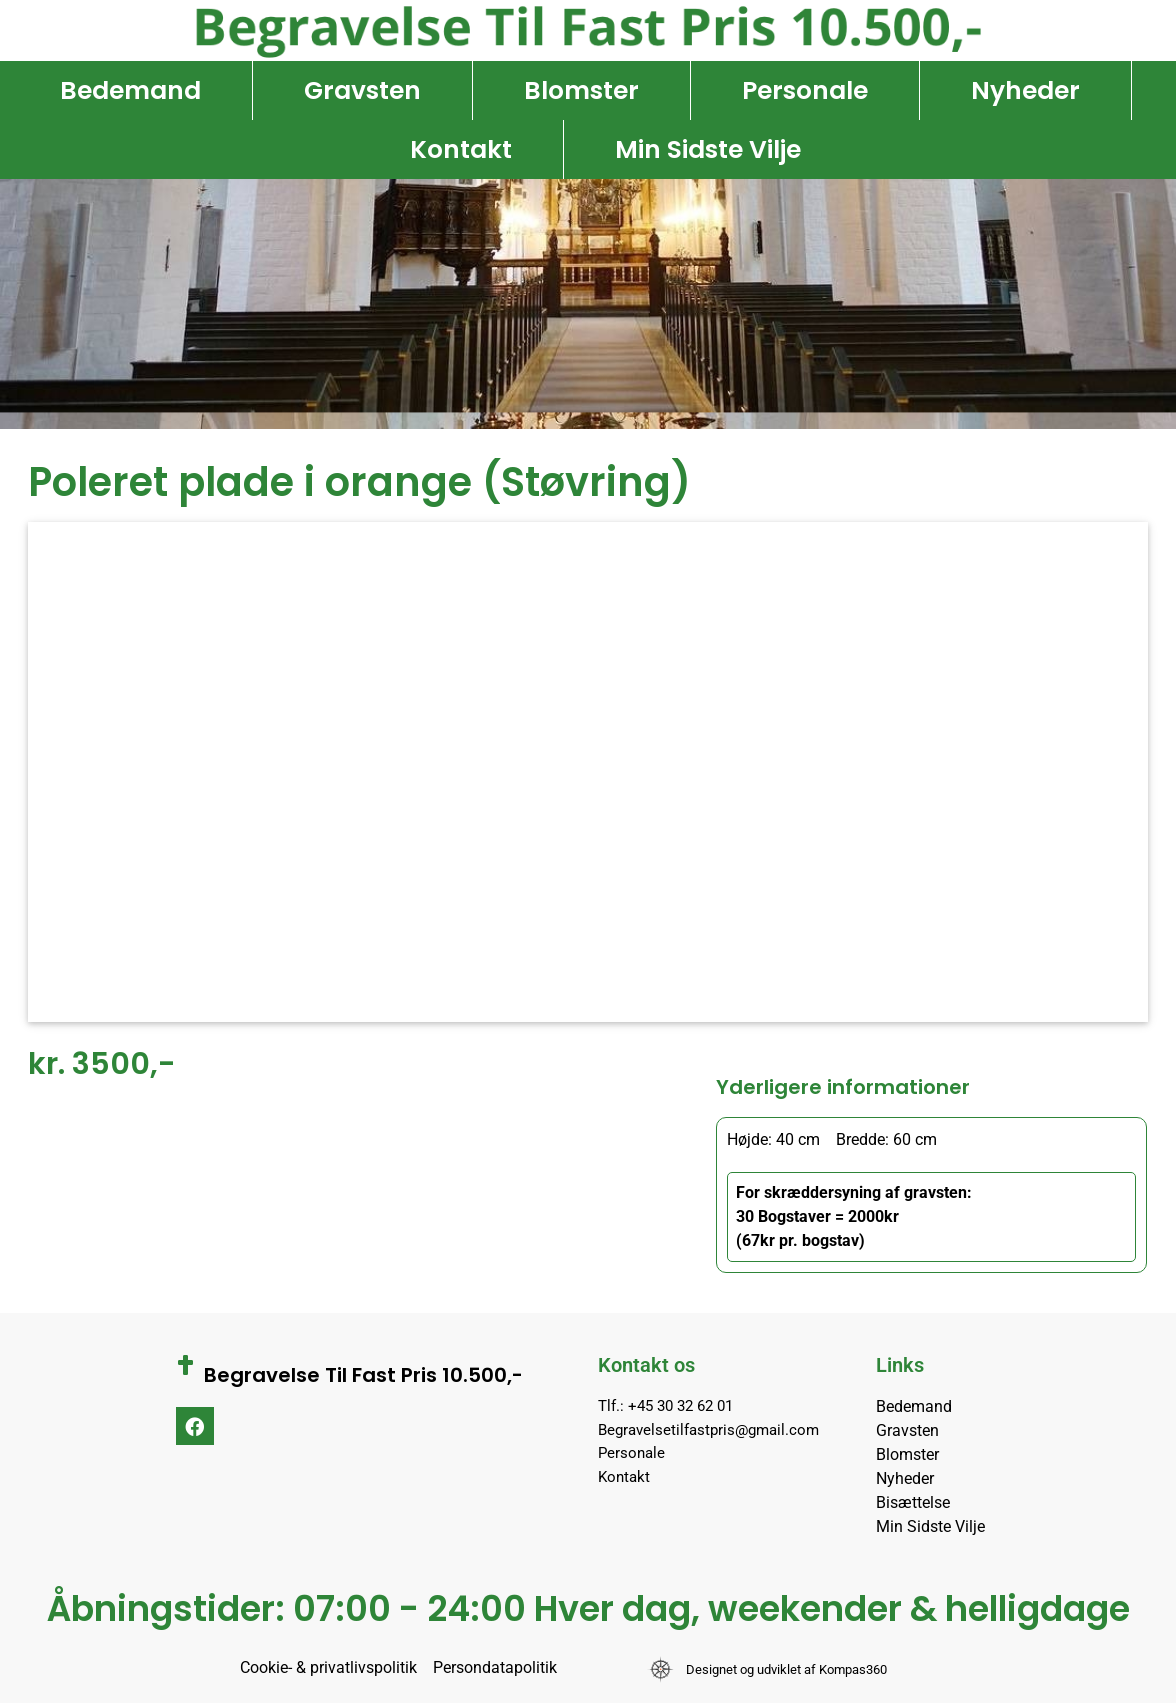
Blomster (581, 90)
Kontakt (461, 149)
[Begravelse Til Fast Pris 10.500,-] (186, 1365)
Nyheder (1025, 90)
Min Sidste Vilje (708, 149)
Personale (805, 90)
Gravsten (362, 90)
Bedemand (130, 90)
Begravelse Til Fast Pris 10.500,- (363, 1375)
